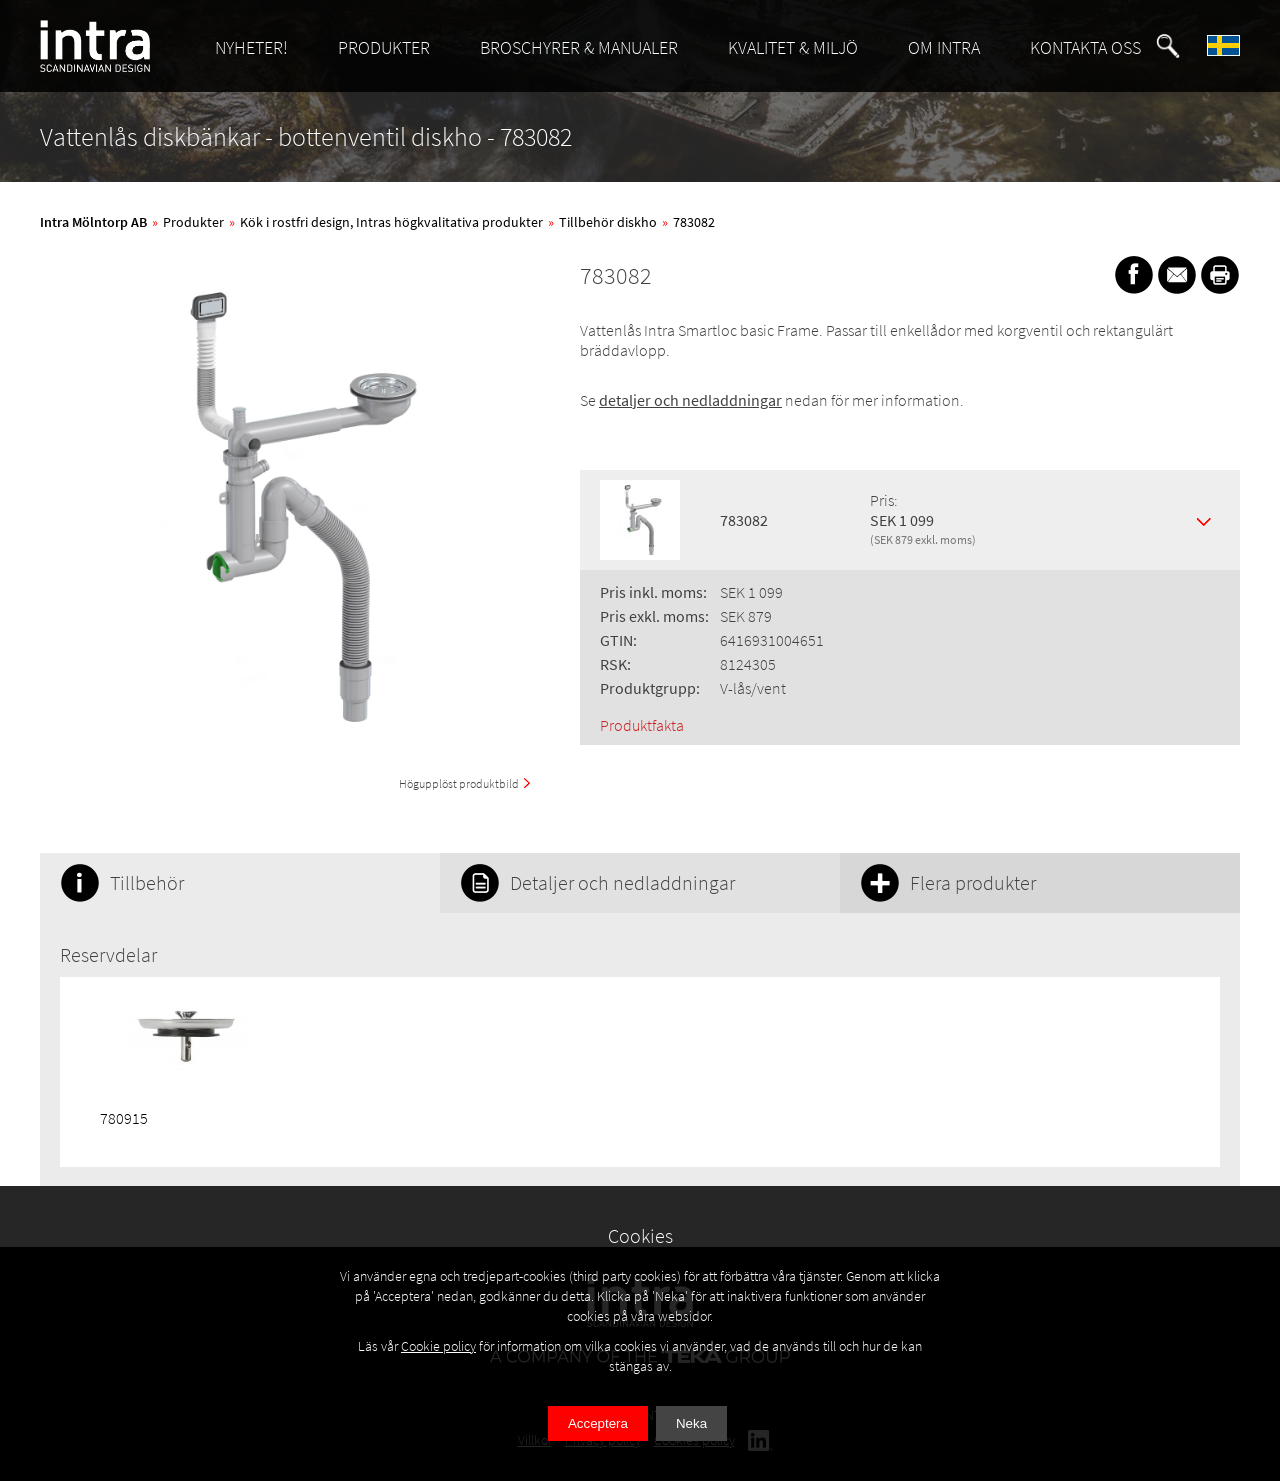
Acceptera (598, 1423)
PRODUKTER (384, 47)
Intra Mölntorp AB (93, 222)
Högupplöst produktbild (459, 783)
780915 (124, 1118)
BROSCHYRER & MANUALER (579, 47)
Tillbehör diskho (608, 222)
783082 (694, 222)
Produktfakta (642, 725)
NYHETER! (251, 47)
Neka (691, 1423)
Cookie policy (438, 1346)
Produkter (193, 222)
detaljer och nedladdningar (690, 400)
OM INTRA (944, 47)
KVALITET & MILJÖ (793, 47)
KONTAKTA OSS (1085, 47)
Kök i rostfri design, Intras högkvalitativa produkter (391, 222)
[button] (1168, 46)
